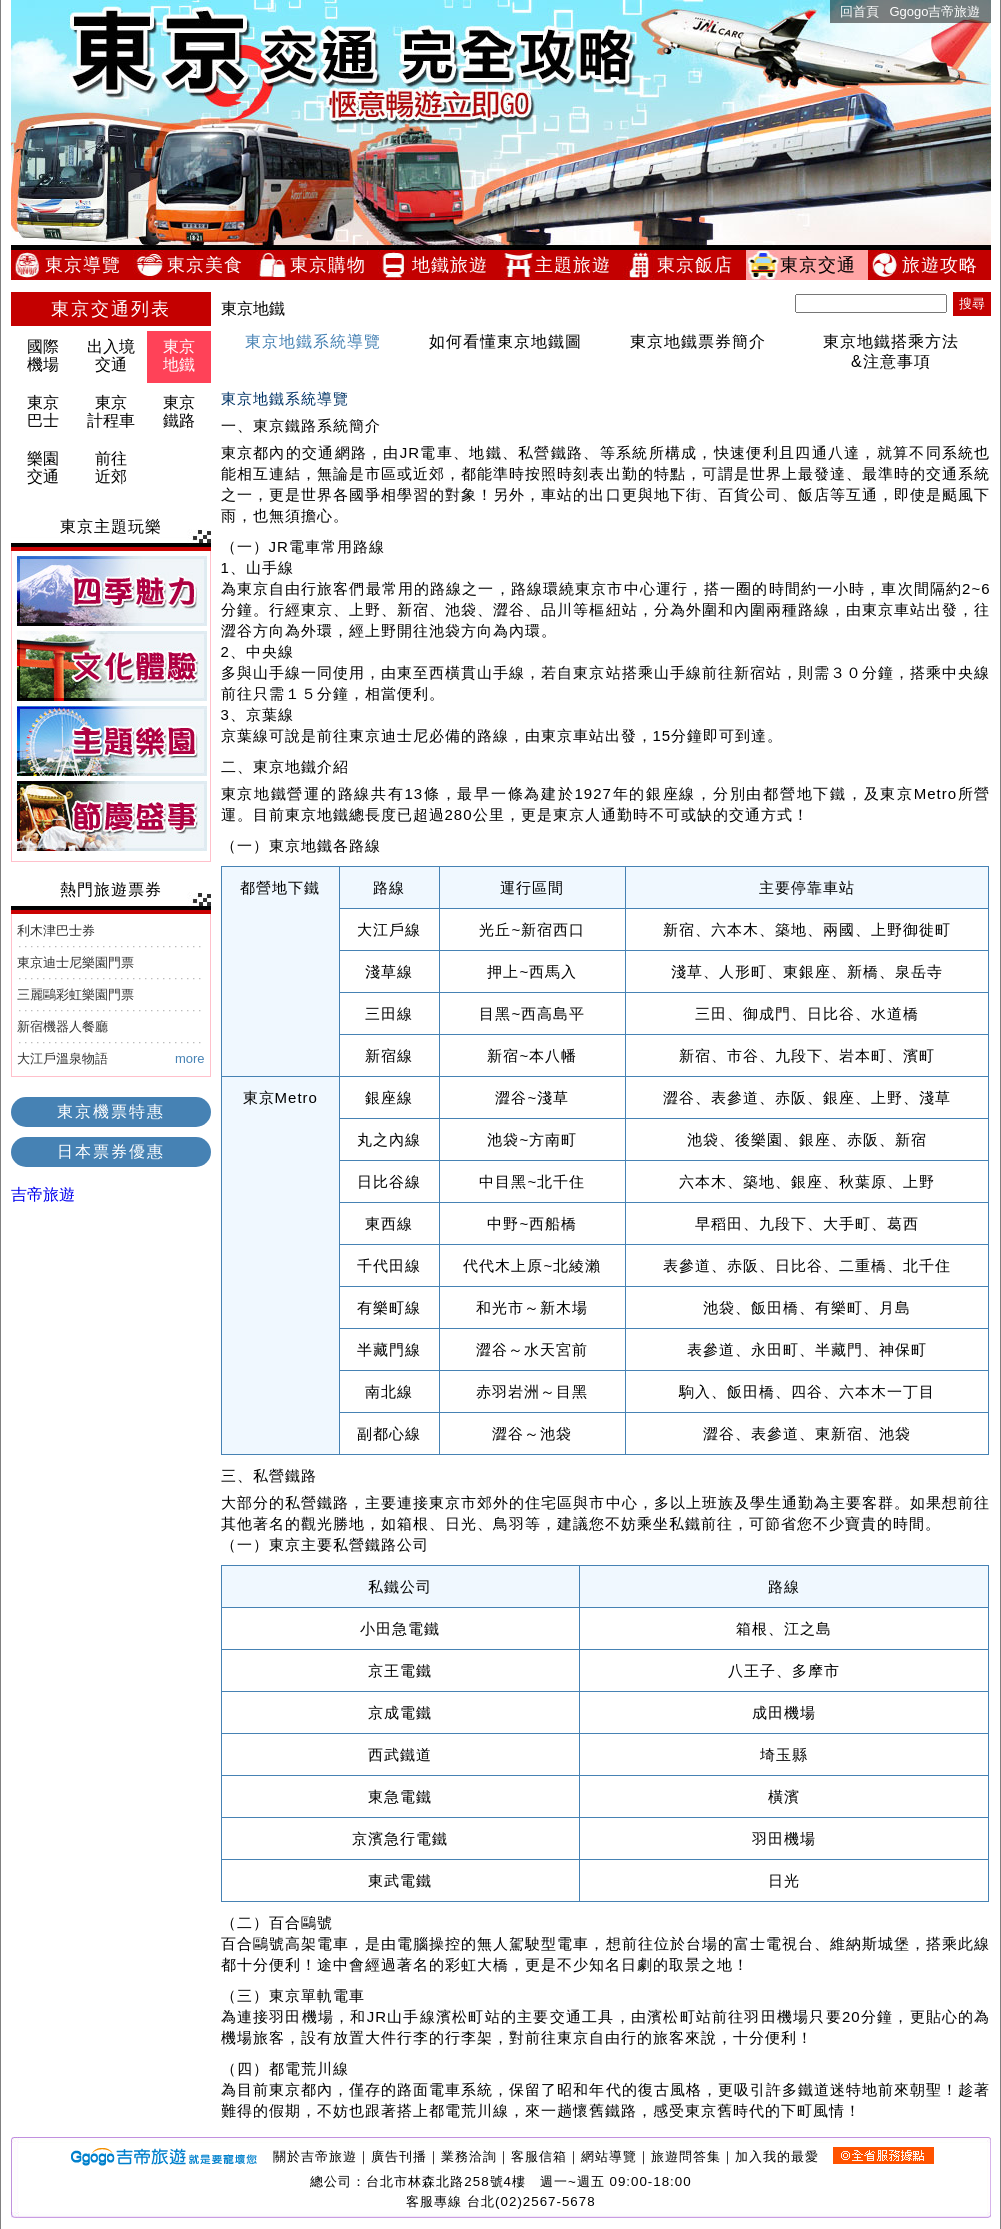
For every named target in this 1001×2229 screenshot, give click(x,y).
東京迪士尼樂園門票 (75, 962)
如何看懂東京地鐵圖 (505, 341)
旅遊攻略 (946, 265)
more (190, 1058)
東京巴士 (43, 411)
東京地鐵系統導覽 (313, 341)
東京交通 (824, 265)
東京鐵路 (179, 411)
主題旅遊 (579, 265)
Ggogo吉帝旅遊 (934, 11)
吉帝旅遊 (43, 1194)
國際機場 (43, 355)
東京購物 (334, 265)
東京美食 (211, 265)
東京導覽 (89, 265)
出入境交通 (111, 355)
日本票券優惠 (111, 1151)
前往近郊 (111, 467)
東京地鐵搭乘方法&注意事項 (891, 351)
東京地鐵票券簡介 (698, 341)
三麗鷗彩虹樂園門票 (75, 994)
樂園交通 (43, 467)
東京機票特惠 (111, 1111)
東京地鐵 (179, 355)
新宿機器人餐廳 (62, 1026)
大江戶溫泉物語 (62, 1058)
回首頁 (859, 11)
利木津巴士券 (56, 930)
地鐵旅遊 (456, 265)
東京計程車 (111, 411)
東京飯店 (701, 265)
